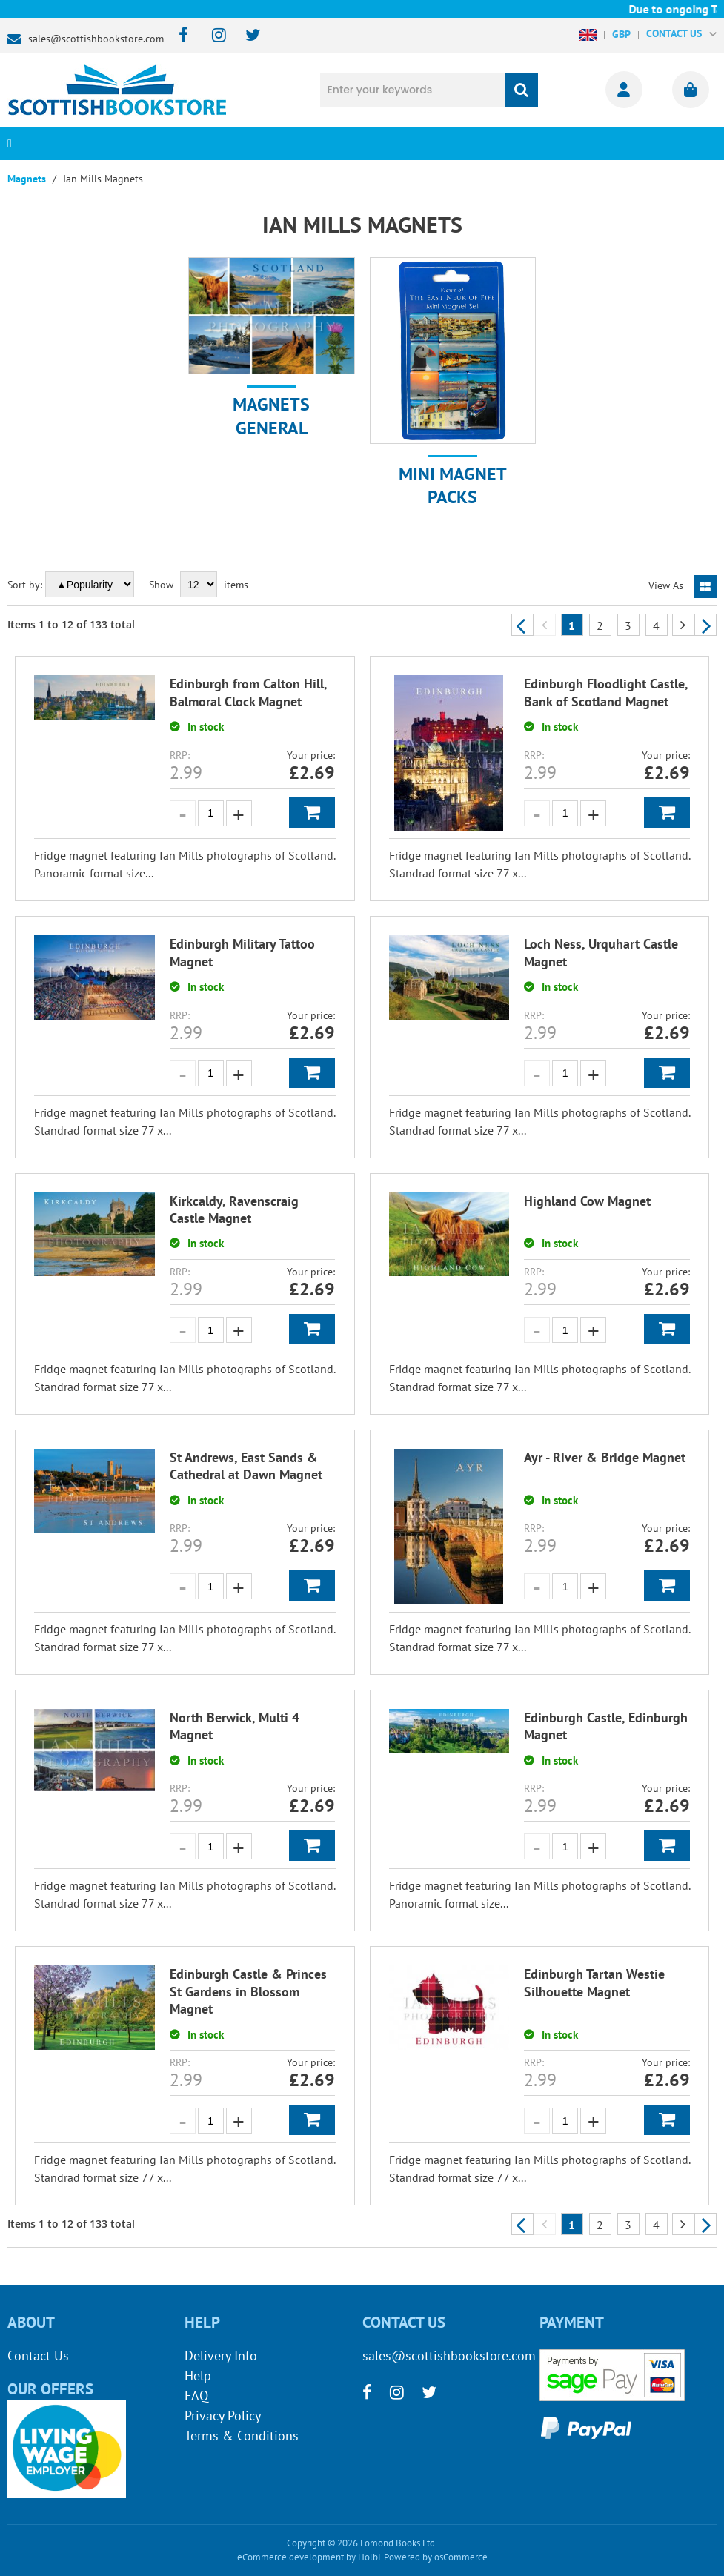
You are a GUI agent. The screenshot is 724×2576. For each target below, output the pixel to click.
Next (705, 625)
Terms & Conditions (242, 2435)
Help (198, 2375)
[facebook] (179, 36)
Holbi (369, 2557)
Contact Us (38, 2355)
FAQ (196, 2395)
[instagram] (212, 36)
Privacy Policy (223, 2415)
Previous (522, 625)
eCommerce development (290, 2557)
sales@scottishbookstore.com (96, 38)
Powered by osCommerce (436, 2557)
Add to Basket (312, 812)
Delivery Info (221, 2355)
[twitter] (245, 36)
